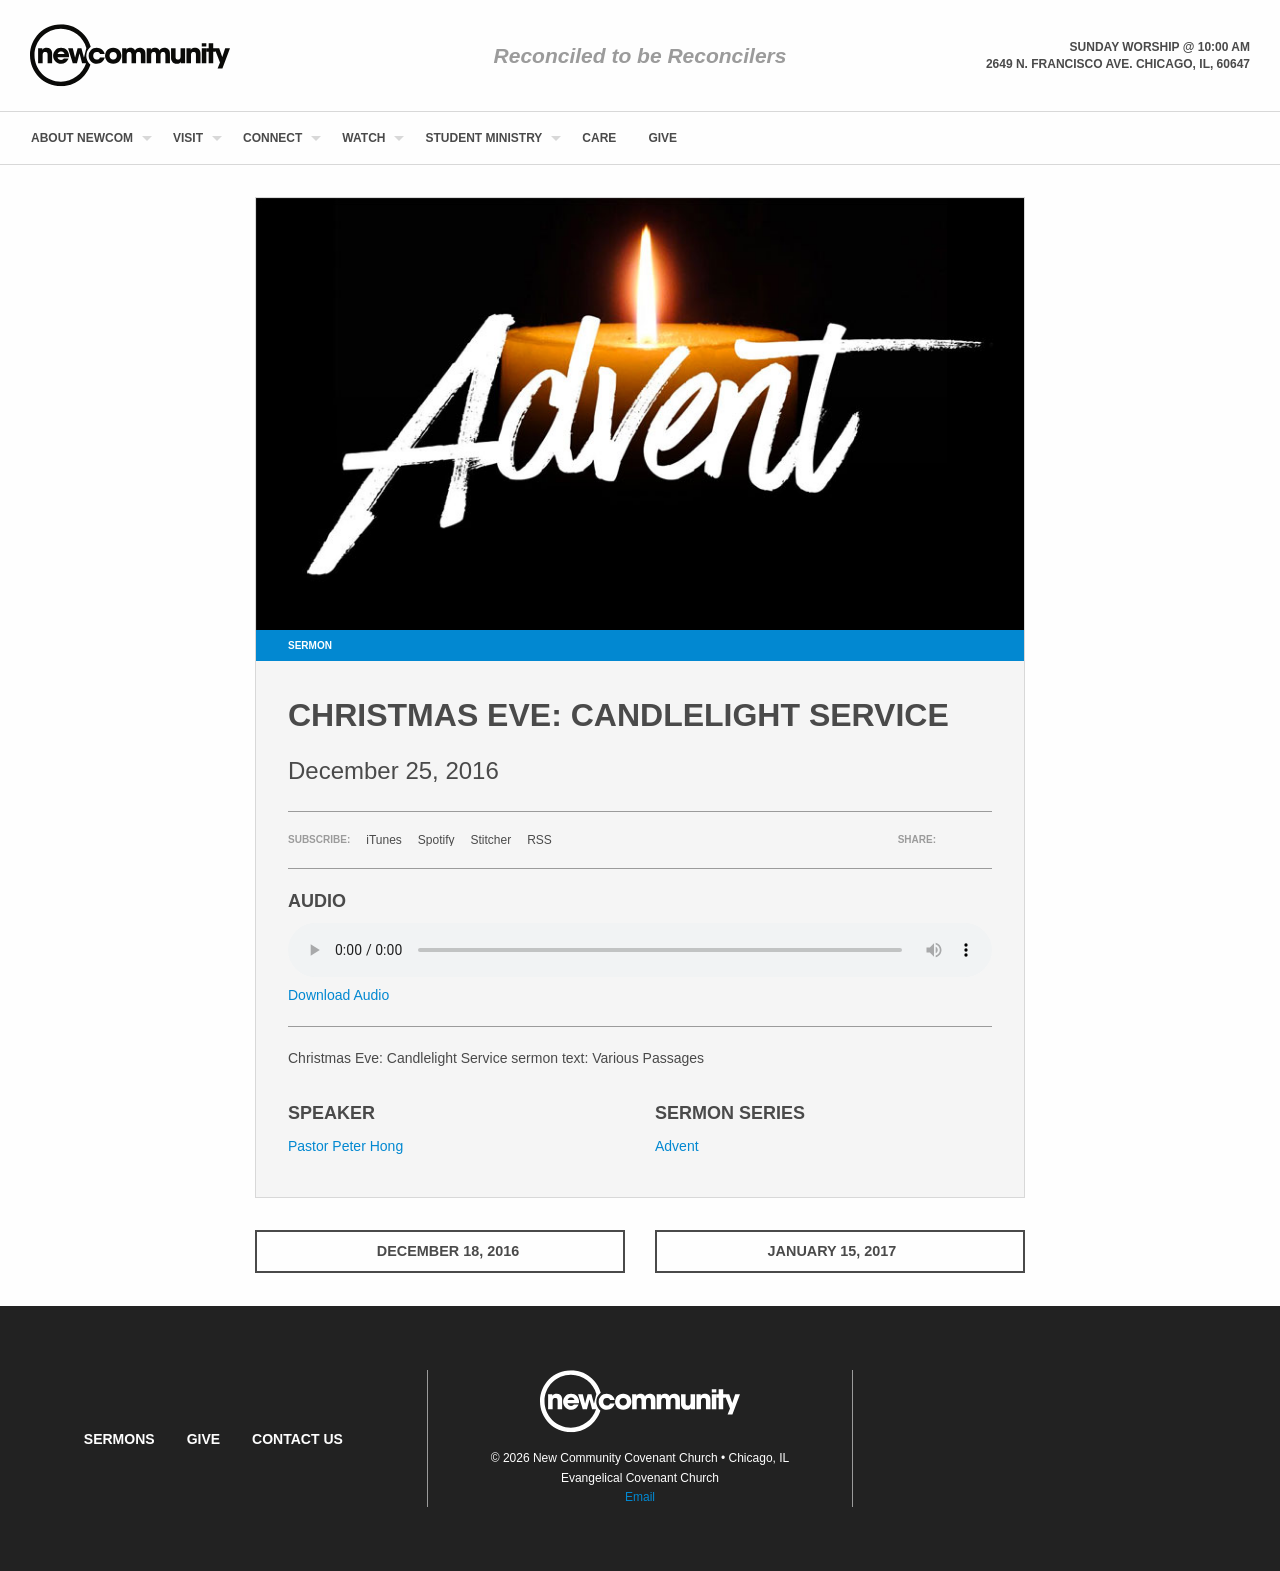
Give (662, 138)
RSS (539, 840)
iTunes (384, 840)
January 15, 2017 (840, 1251)
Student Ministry (483, 138)
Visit (188, 138)
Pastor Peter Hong (345, 1146)
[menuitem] (86, 138)
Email (640, 1497)
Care (599, 138)
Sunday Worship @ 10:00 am (1160, 47)
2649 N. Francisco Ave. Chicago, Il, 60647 (1118, 64)
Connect (272, 138)
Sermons (119, 1439)
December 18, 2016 (440, 1251)
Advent (677, 1146)
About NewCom (82, 138)
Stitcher (491, 840)
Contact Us (297, 1439)
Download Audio (338, 995)
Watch (363, 138)
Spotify (436, 840)
